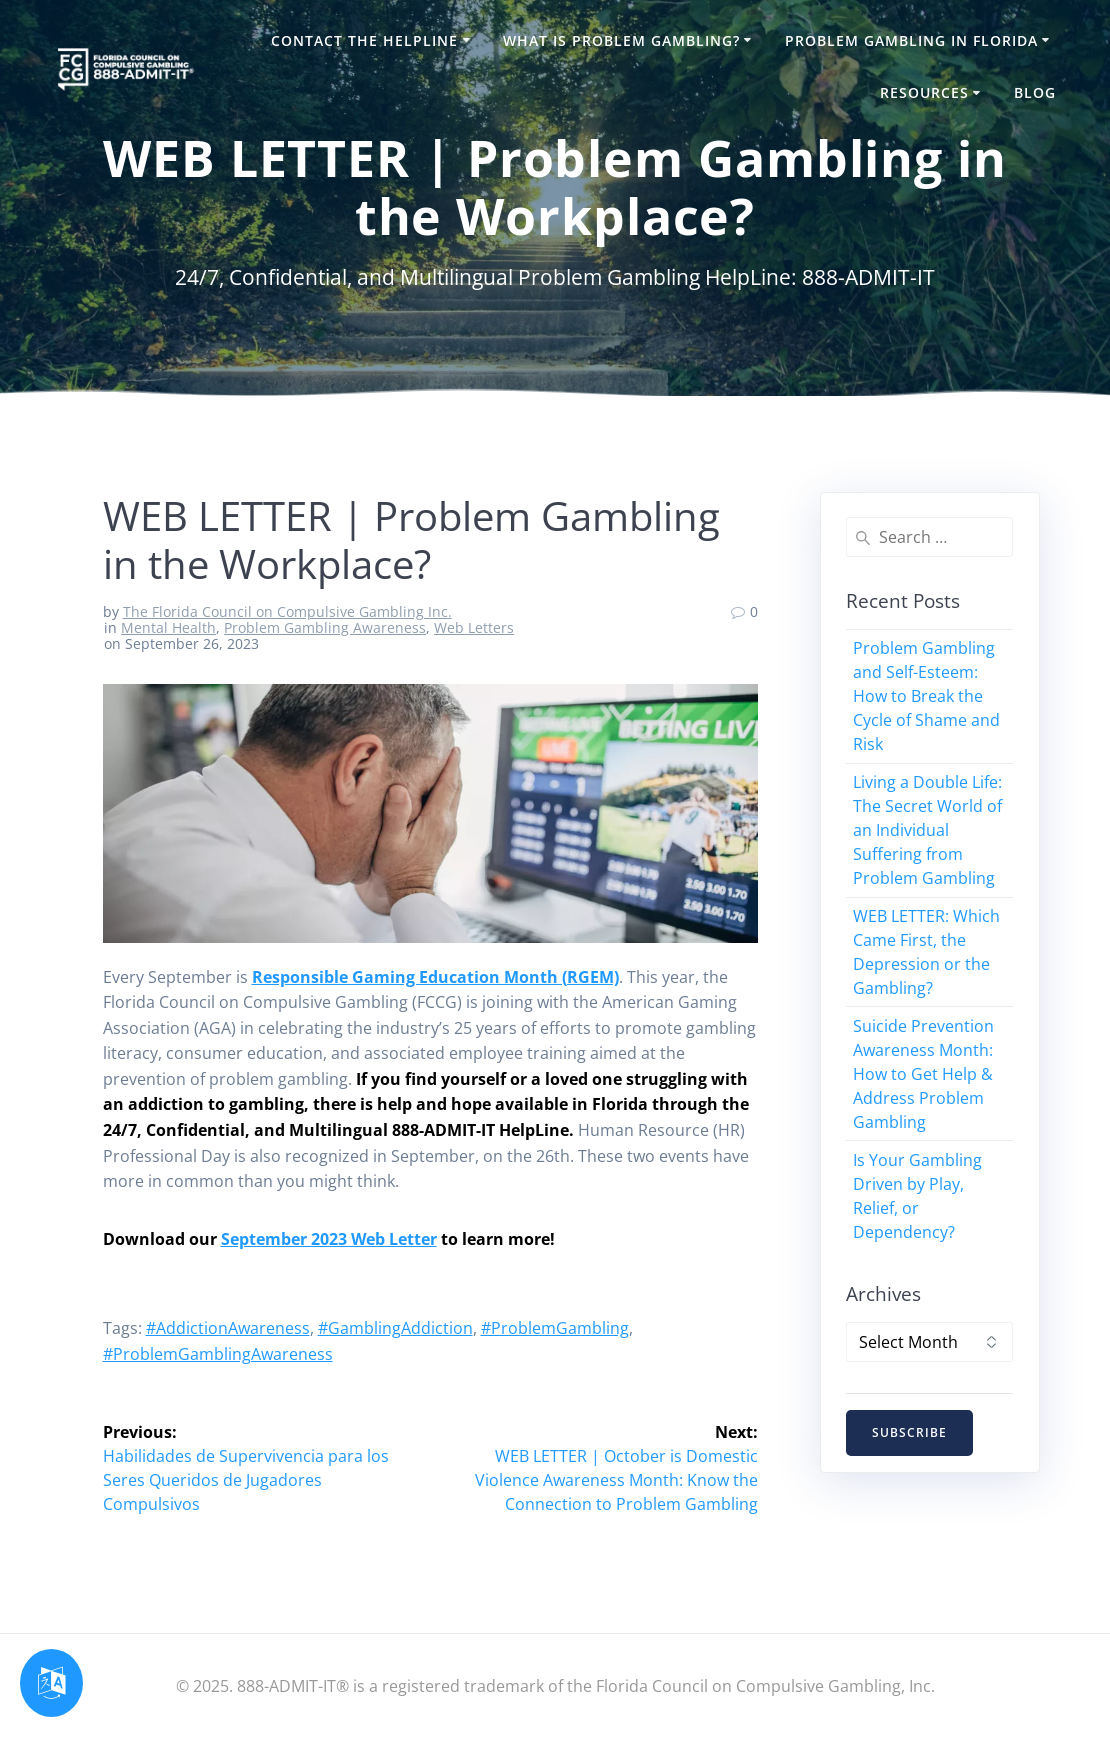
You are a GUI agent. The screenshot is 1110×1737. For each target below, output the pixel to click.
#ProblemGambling (555, 1328)
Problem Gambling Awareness (325, 627)
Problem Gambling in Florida (911, 40)
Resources (924, 92)
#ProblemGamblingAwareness (218, 1354)
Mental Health (168, 627)
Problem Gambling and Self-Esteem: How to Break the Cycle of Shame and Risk (926, 696)
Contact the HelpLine (364, 40)
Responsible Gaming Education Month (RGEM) (435, 977)
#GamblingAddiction (395, 1328)
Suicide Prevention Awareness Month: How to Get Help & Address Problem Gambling (923, 1074)
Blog (1035, 92)
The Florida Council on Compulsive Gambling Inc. (287, 611)
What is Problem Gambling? (621, 40)
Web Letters (474, 627)
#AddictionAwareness (228, 1328)
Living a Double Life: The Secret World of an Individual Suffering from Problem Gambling (927, 830)
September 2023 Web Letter (329, 1239)
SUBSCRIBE (909, 1432)
